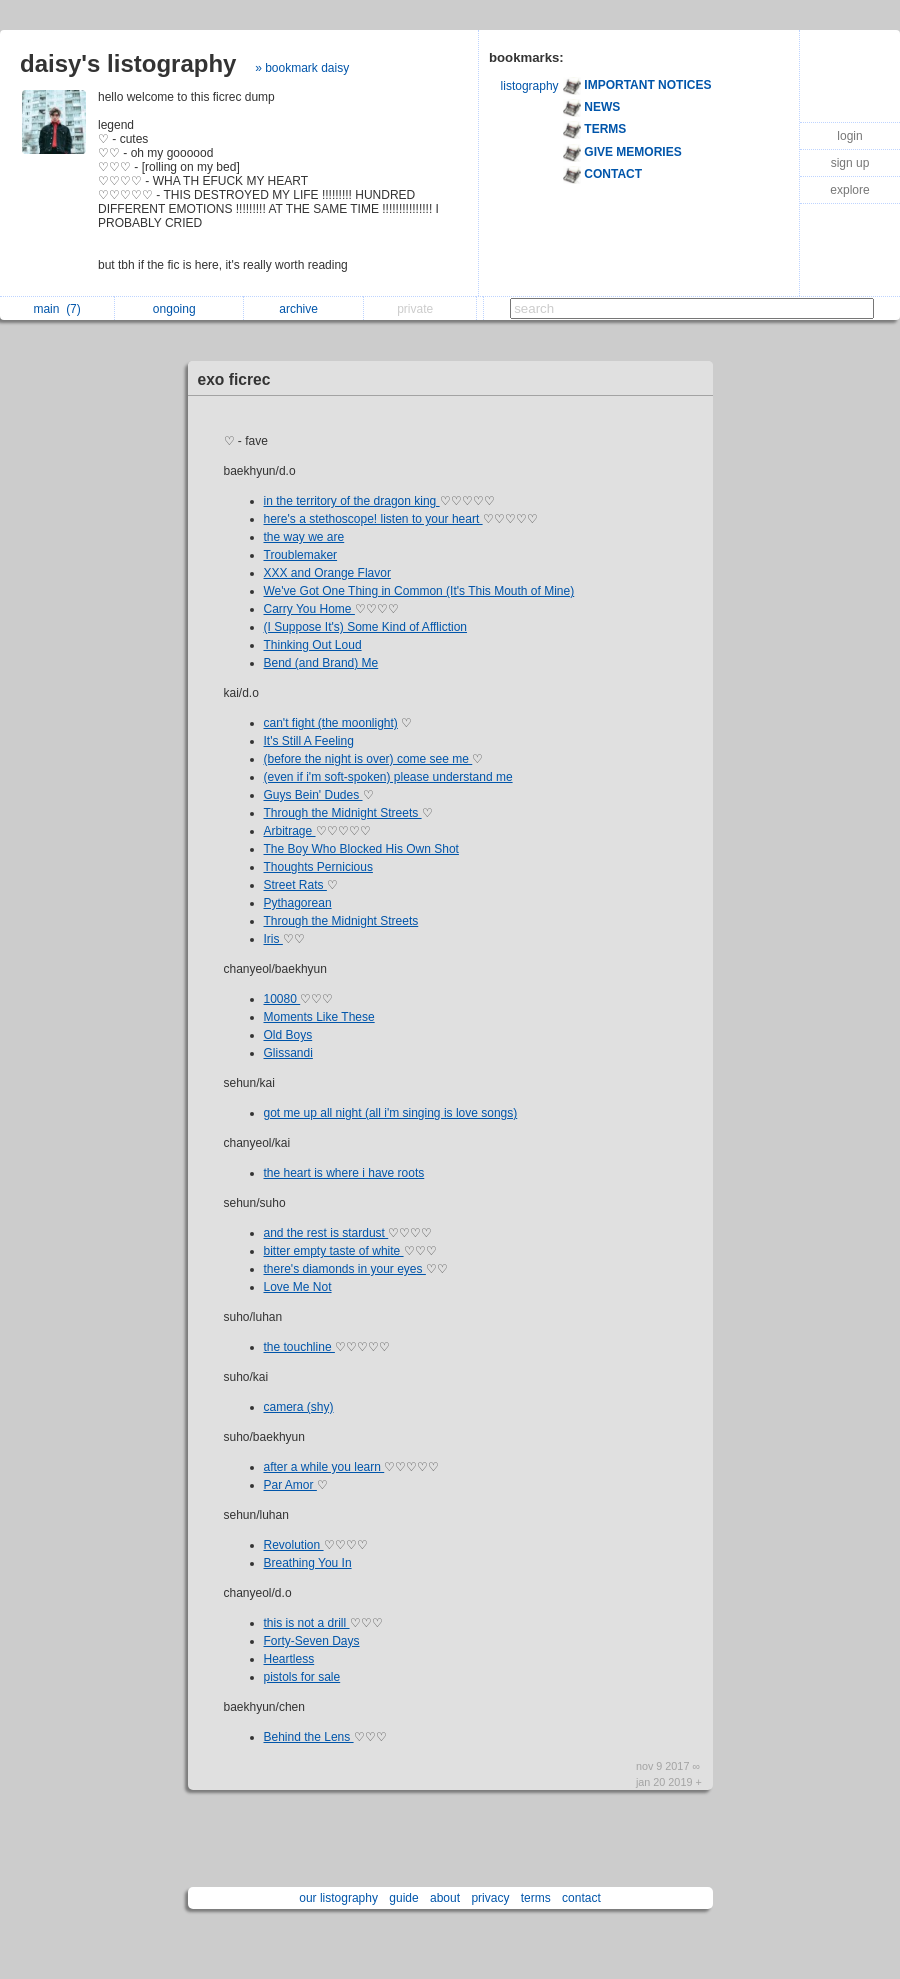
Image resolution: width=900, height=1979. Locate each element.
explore (849, 190)
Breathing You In (308, 1563)
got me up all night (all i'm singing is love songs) (391, 1113)
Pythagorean (298, 903)
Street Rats (295, 885)
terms (536, 1898)
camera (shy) (299, 1407)
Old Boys (288, 1035)
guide (403, 1898)
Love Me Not (298, 1287)
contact (581, 1898)
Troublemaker (301, 555)
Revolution (294, 1545)
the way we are (304, 537)
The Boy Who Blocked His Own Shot (361, 849)
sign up (850, 163)
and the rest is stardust (326, 1233)
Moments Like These (319, 1017)
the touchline (299, 1347)
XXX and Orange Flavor (327, 573)
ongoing (179, 309)
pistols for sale (302, 1677)
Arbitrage (290, 831)
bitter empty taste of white (334, 1251)
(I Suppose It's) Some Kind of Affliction (366, 627)
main (56, 309)
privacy (490, 1898)
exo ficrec (234, 379)
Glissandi (288, 1053)
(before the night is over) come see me (368, 759)
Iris (273, 939)
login (849, 136)
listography (530, 86)
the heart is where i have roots (344, 1173)
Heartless (289, 1659)
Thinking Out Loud (313, 645)
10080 (282, 999)
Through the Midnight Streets (343, 813)
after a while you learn (324, 1467)
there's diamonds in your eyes (345, 1269)
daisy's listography (128, 63)
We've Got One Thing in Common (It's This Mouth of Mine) (419, 591)
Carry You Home (309, 609)
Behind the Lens (309, 1737)
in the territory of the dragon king (352, 501)
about (445, 1898)
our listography (338, 1898)
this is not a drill (307, 1623)
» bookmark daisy (302, 68)
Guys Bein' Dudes (313, 795)
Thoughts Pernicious (318, 867)
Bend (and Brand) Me (321, 663)
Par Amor (290, 1485)
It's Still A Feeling (309, 741)
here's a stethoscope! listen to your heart (373, 519)
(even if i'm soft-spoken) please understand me (388, 777)
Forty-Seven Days (312, 1641)
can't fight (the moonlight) (331, 723)
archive (303, 309)
